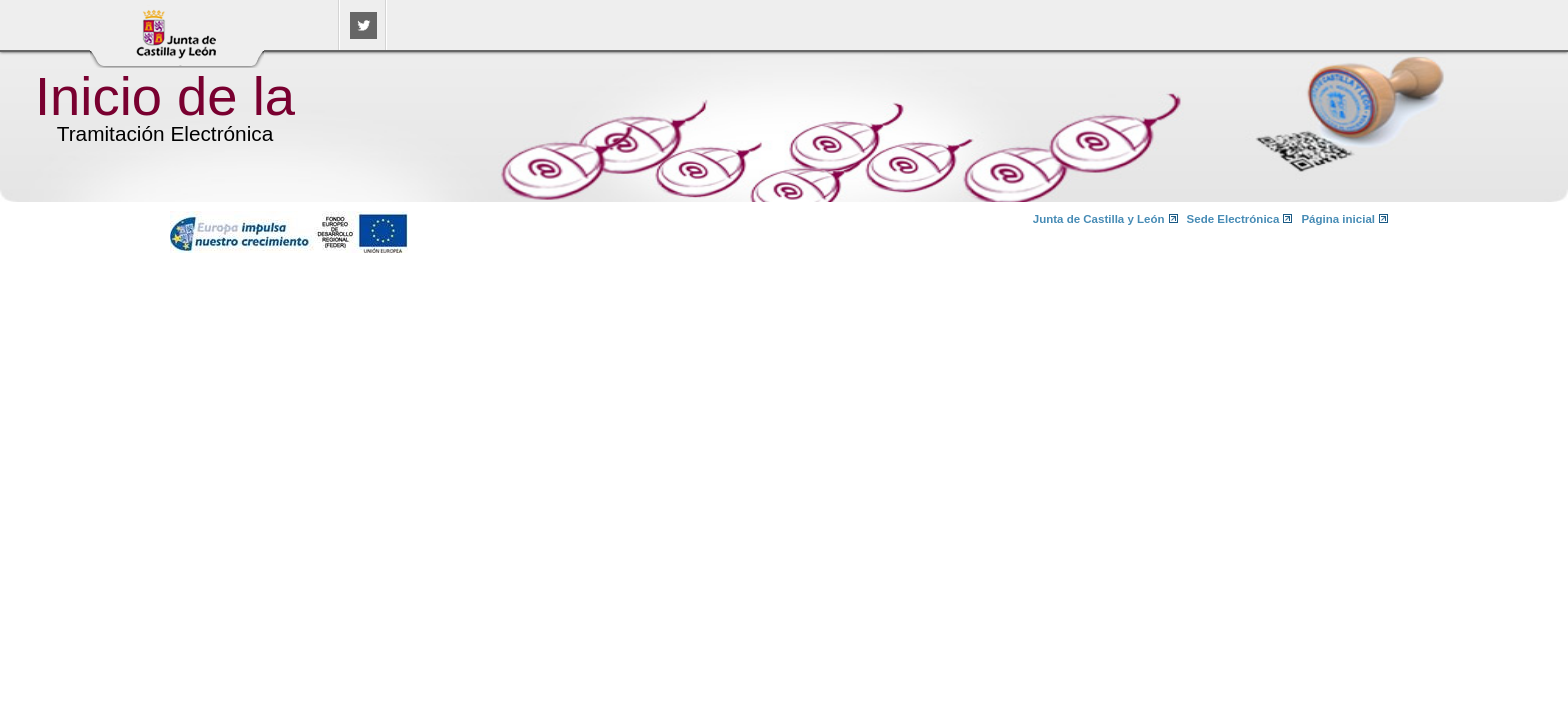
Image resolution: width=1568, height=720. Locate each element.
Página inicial (1338, 219)
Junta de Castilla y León (1099, 219)
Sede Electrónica (1233, 219)
